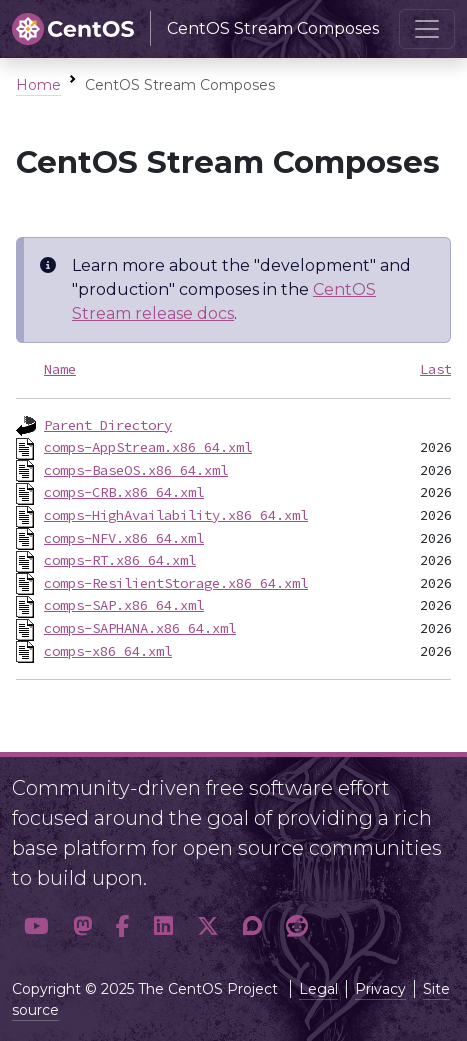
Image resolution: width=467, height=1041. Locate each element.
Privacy (380, 989)
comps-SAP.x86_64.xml (124, 605)
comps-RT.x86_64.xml (120, 560)
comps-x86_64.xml (108, 651)
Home (38, 85)
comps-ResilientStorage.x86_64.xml (176, 583)
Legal (318, 989)
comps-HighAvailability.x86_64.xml (176, 515)
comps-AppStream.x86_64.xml (148, 447)
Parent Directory (108, 425)
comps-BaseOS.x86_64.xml (136, 470)
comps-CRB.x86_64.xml (124, 492)
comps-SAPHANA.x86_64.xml (140, 628)
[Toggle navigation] (427, 29)
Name (60, 369)
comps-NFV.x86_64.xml (124, 538)
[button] (36, 926)
